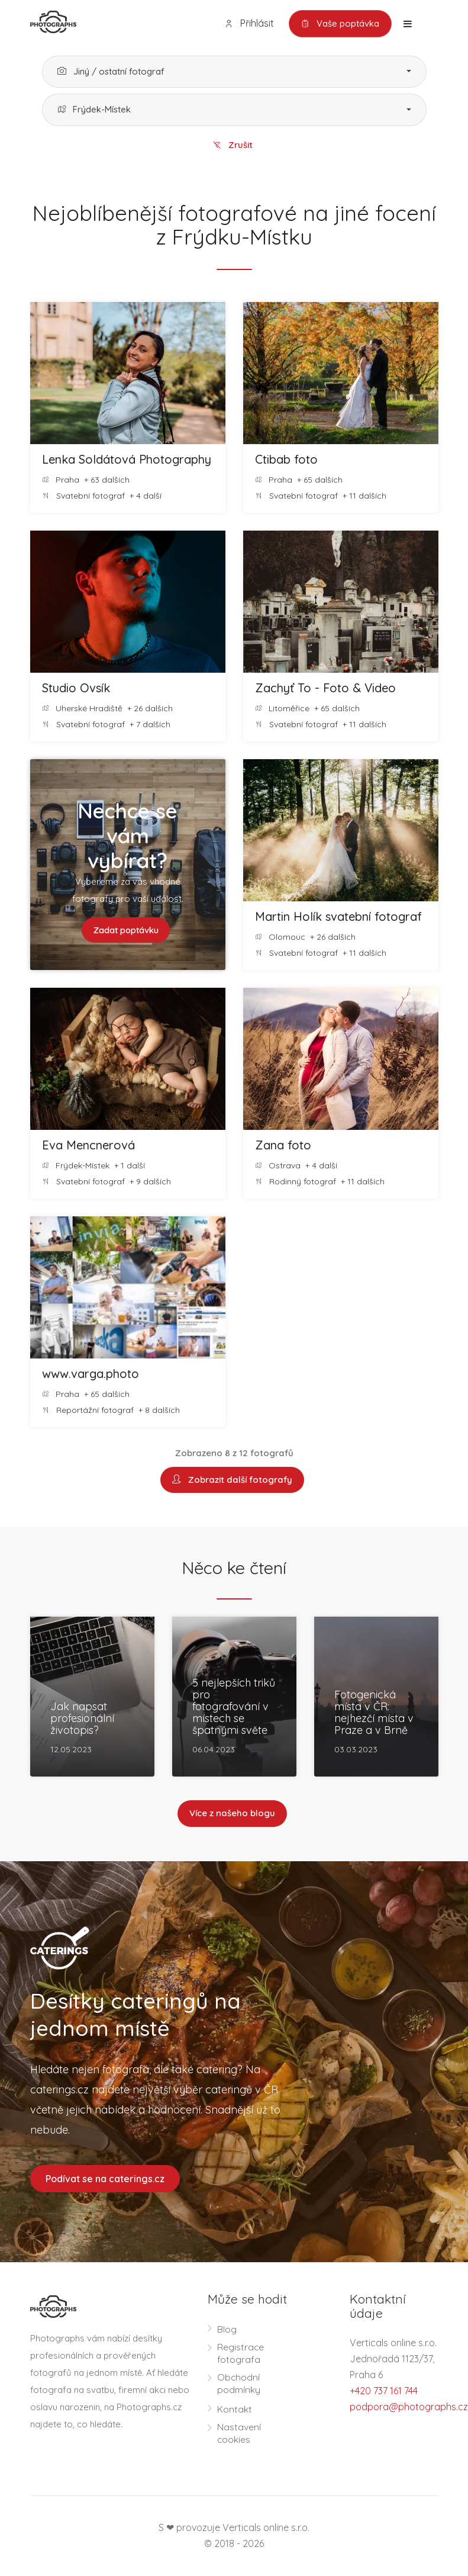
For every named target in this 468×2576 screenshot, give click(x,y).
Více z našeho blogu (232, 1814)
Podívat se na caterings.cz (105, 2179)
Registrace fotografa (240, 2353)
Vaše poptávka (340, 24)
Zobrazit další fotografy (232, 1480)
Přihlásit (248, 23)
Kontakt (234, 2410)
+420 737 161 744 (384, 2391)
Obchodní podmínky (238, 2384)
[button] (234, 72)
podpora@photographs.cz (409, 2407)
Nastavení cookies (239, 2433)
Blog (227, 2330)
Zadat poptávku (126, 930)
